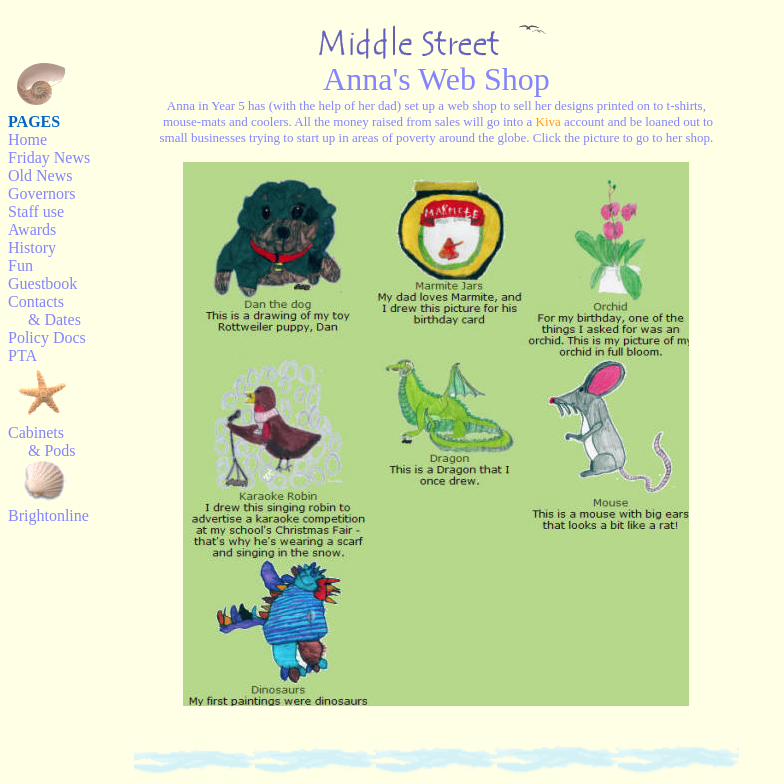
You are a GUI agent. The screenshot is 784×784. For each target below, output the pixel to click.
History (32, 247)
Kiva (548, 121)
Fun (20, 265)
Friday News (49, 157)
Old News (40, 175)
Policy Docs (47, 337)
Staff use (36, 211)
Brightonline (48, 515)
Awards (32, 229)
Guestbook (42, 283)
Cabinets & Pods (42, 441)
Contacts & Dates (44, 310)
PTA (22, 355)
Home (27, 139)
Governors (42, 193)
